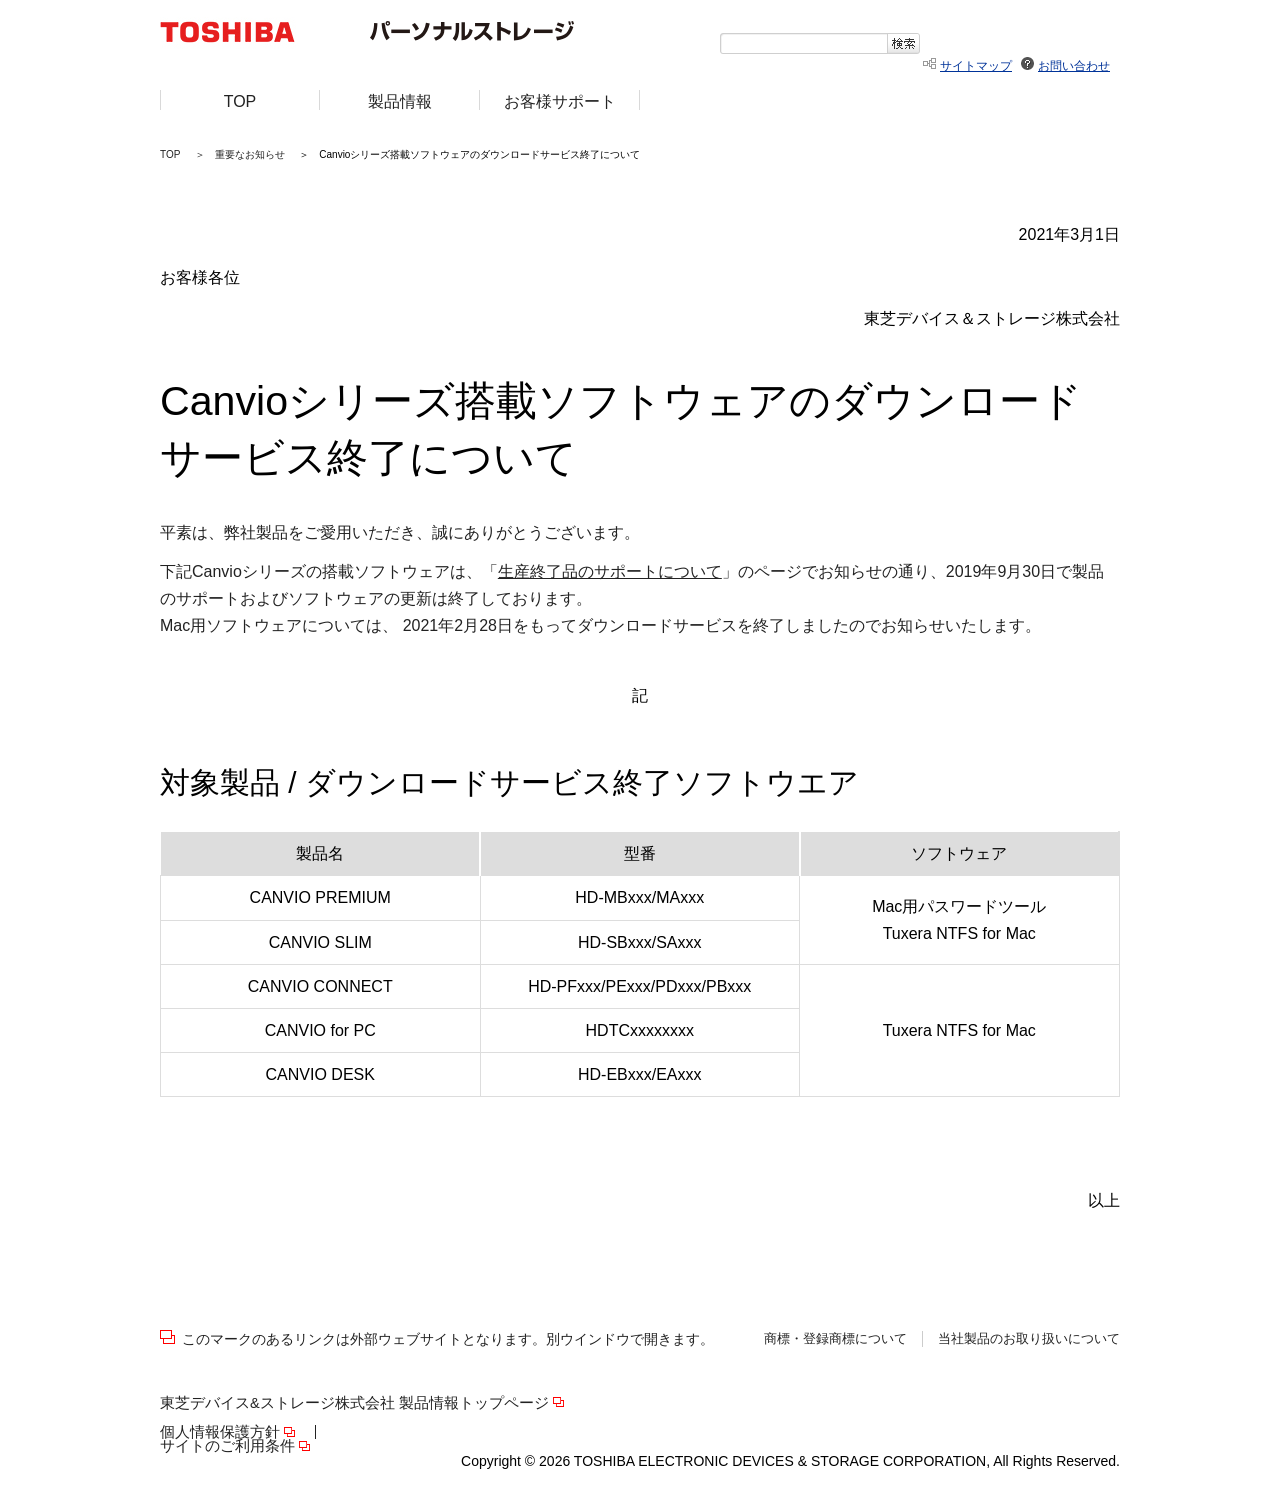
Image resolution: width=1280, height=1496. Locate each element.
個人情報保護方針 (220, 1432)
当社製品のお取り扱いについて (1029, 1339)
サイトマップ (976, 66)
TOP (170, 154)
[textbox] (803, 43)
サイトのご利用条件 (227, 1446)
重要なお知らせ (250, 154)
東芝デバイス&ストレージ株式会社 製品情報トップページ (354, 1403)
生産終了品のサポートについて (610, 571)
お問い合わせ (1074, 66)
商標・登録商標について (835, 1339)
